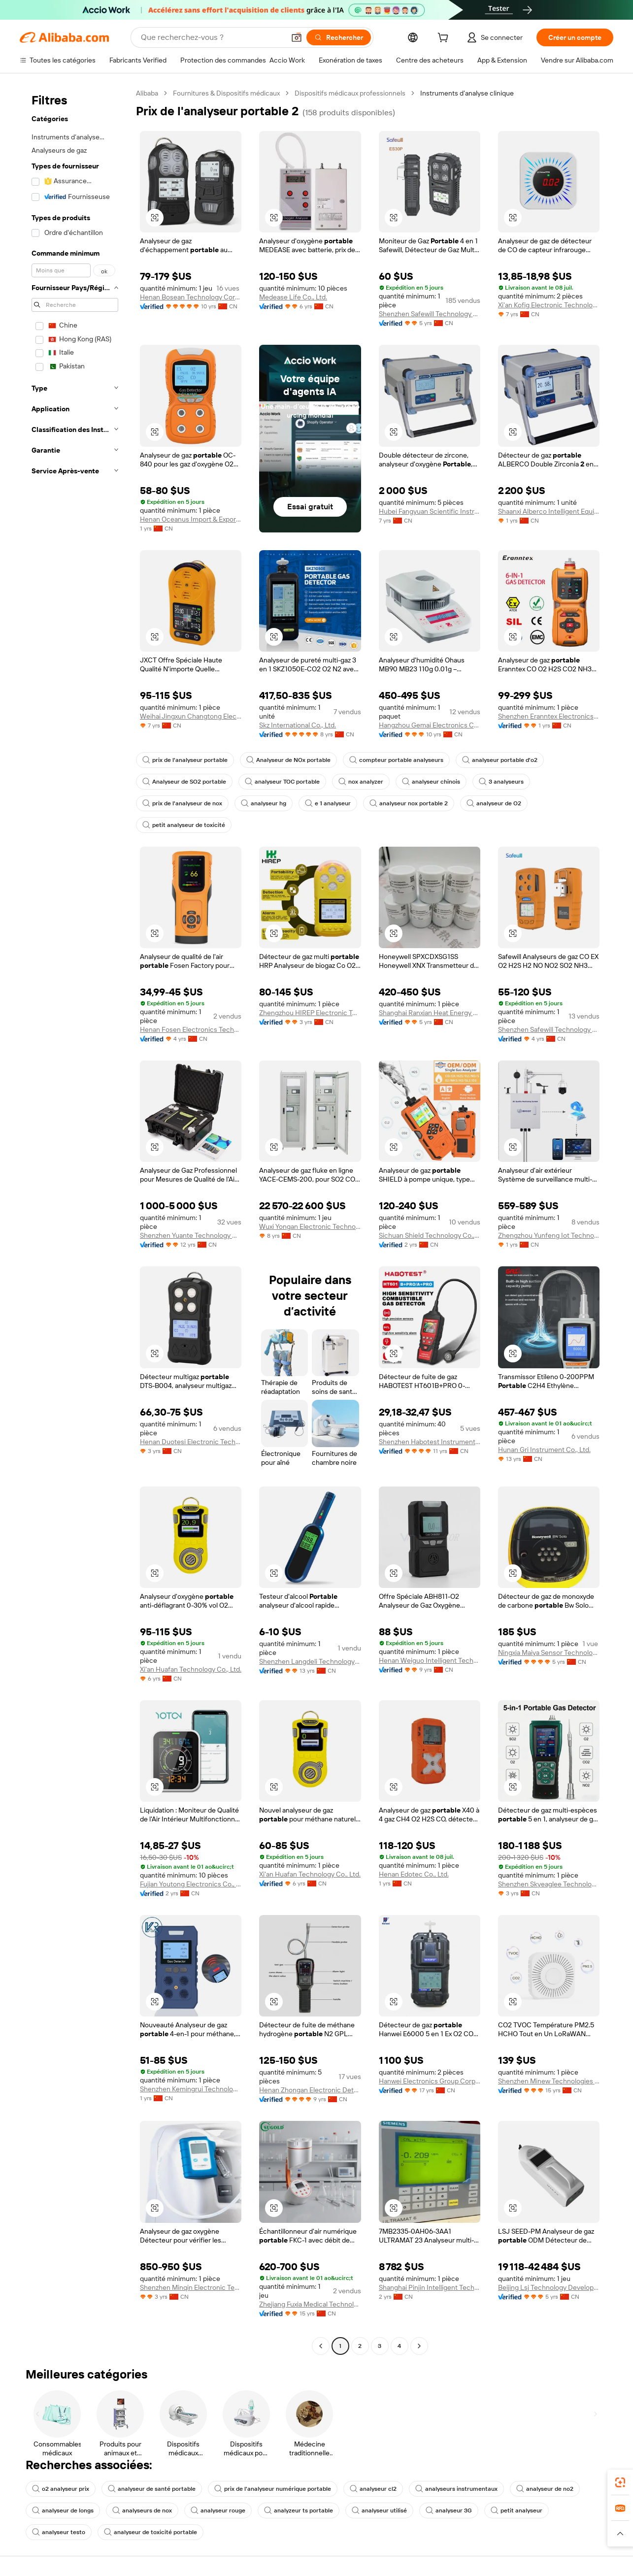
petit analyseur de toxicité (183, 825)
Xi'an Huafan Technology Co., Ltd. (190, 1669)
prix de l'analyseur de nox (182, 803)
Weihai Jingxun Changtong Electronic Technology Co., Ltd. (190, 716)
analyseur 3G (449, 2510)
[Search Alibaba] (212, 37)
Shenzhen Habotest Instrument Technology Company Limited (429, 1442)
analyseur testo (58, 2532)
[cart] (444, 39)
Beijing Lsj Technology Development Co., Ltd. (549, 2287)
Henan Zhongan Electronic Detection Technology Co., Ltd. (310, 2090)
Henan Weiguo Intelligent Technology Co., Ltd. (429, 1660)
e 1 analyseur (328, 803)
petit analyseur (516, 2510)
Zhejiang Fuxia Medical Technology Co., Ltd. (310, 2304)
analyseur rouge (218, 2510)
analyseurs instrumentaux (456, 2489)
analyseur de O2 (493, 803)
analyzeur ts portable (298, 2510)
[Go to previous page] (321, 2346)
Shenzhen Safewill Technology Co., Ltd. (429, 314)
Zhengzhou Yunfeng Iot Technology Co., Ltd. (549, 1235)
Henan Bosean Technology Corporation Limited (190, 297)
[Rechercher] (338, 37)
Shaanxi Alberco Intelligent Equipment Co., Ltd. (549, 511)
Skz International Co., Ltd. (297, 725)
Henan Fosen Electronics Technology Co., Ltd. (190, 1029)
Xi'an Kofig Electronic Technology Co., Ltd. (549, 305)
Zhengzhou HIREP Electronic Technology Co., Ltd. (310, 1013)
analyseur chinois (431, 782)
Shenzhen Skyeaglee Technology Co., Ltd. (549, 1884)
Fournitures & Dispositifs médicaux (226, 93)
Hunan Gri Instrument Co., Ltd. (544, 1449)
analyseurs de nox (142, 2510)
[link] (620, 2482)
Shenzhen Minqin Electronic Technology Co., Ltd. (190, 2287)
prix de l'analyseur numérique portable (272, 2489)
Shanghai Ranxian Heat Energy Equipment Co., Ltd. (429, 1013)
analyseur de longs (63, 2510)
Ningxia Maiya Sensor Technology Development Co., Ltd (549, 1652)
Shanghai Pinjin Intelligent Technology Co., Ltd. (429, 2287)
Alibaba (147, 93)
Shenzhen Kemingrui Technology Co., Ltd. (190, 2089)
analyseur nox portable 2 (408, 803)
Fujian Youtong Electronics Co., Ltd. (190, 1884)
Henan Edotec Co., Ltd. (414, 1874)
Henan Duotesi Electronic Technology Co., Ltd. (190, 1442)
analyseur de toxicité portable (150, 2532)
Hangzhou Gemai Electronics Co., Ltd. (429, 725)
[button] (296, 37)
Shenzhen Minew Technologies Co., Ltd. (549, 2081)
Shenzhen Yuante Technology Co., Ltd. (190, 1235)
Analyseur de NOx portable (288, 760)
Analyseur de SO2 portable (184, 782)
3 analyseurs (501, 782)
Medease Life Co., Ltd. (293, 297)
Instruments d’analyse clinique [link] (467, 93)
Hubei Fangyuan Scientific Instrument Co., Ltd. (429, 511)
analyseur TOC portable (282, 782)
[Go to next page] (419, 2346)
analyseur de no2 (544, 2489)
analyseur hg (263, 803)
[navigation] (75, 1221)
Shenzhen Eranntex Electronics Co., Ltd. (549, 716)
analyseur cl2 (373, 2489)
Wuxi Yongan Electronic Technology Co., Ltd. (310, 1226)
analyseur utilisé (379, 2510)
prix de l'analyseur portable (185, 760)
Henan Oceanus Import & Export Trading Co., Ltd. (190, 519)
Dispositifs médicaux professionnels (350, 93)
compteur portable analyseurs (396, 760)
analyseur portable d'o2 (499, 760)
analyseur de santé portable (152, 2489)
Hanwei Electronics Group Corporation (429, 2081)
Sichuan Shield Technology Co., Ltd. (429, 1235)
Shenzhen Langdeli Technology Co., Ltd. (310, 1661)
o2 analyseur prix (60, 2489)
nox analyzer (360, 782)
